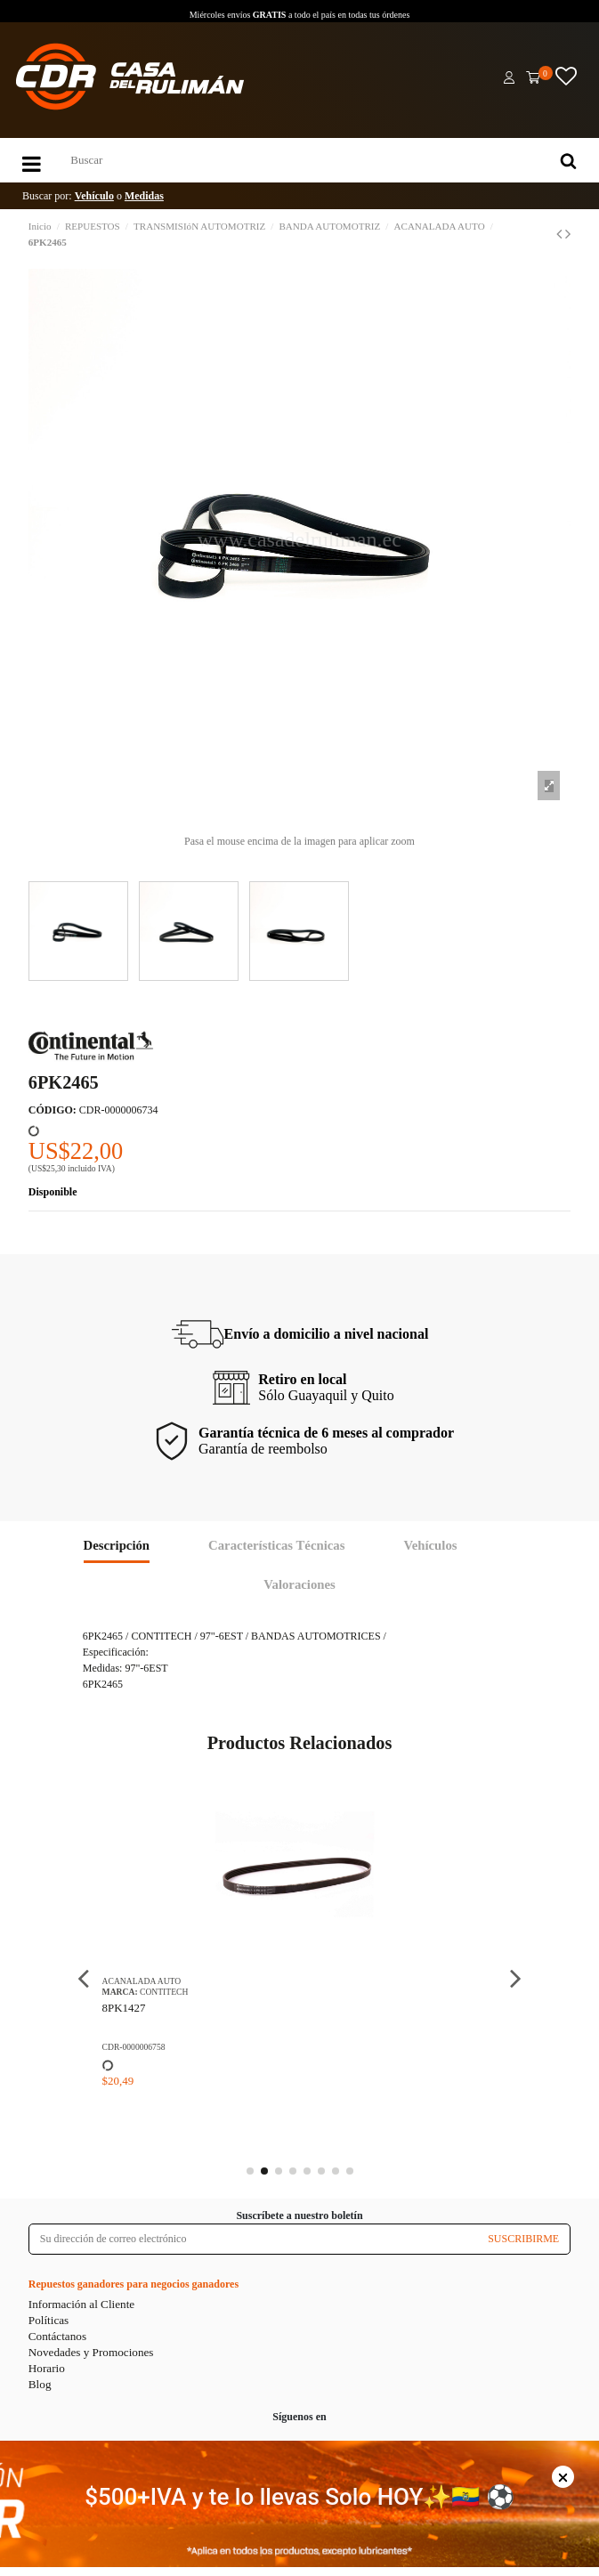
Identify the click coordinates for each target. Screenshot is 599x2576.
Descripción (117, 1545)
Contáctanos (57, 2336)
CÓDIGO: (52, 1110)
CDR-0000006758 (134, 2047)
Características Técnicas (276, 1545)
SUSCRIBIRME (523, 2238)
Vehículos (430, 1545)
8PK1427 (124, 2007)
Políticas (48, 2320)
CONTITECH (164, 1992)
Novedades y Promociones (91, 2352)
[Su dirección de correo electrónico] (253, 2238)
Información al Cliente (81, 2304)
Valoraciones (299, 1584)
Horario (46, 2368)
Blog (40, 2384)
